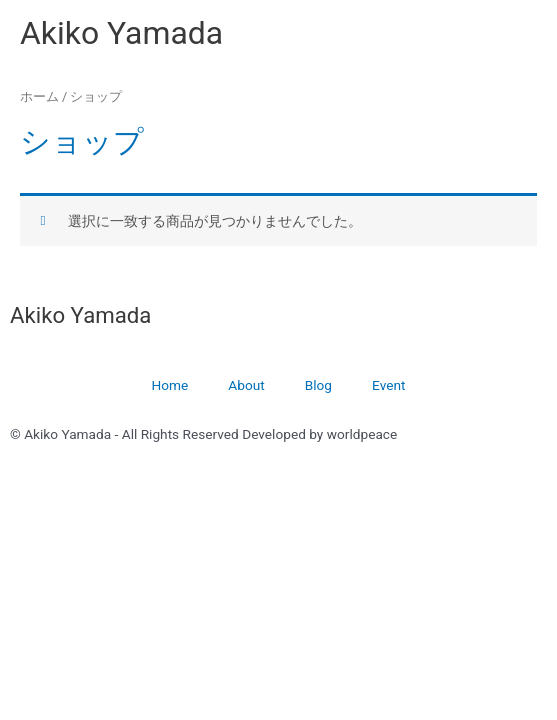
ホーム (39, 96)
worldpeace (362, 434)
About (246, 385)
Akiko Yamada (121, 33)
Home (170, 385)
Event (388, 385)
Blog (318, 385)
